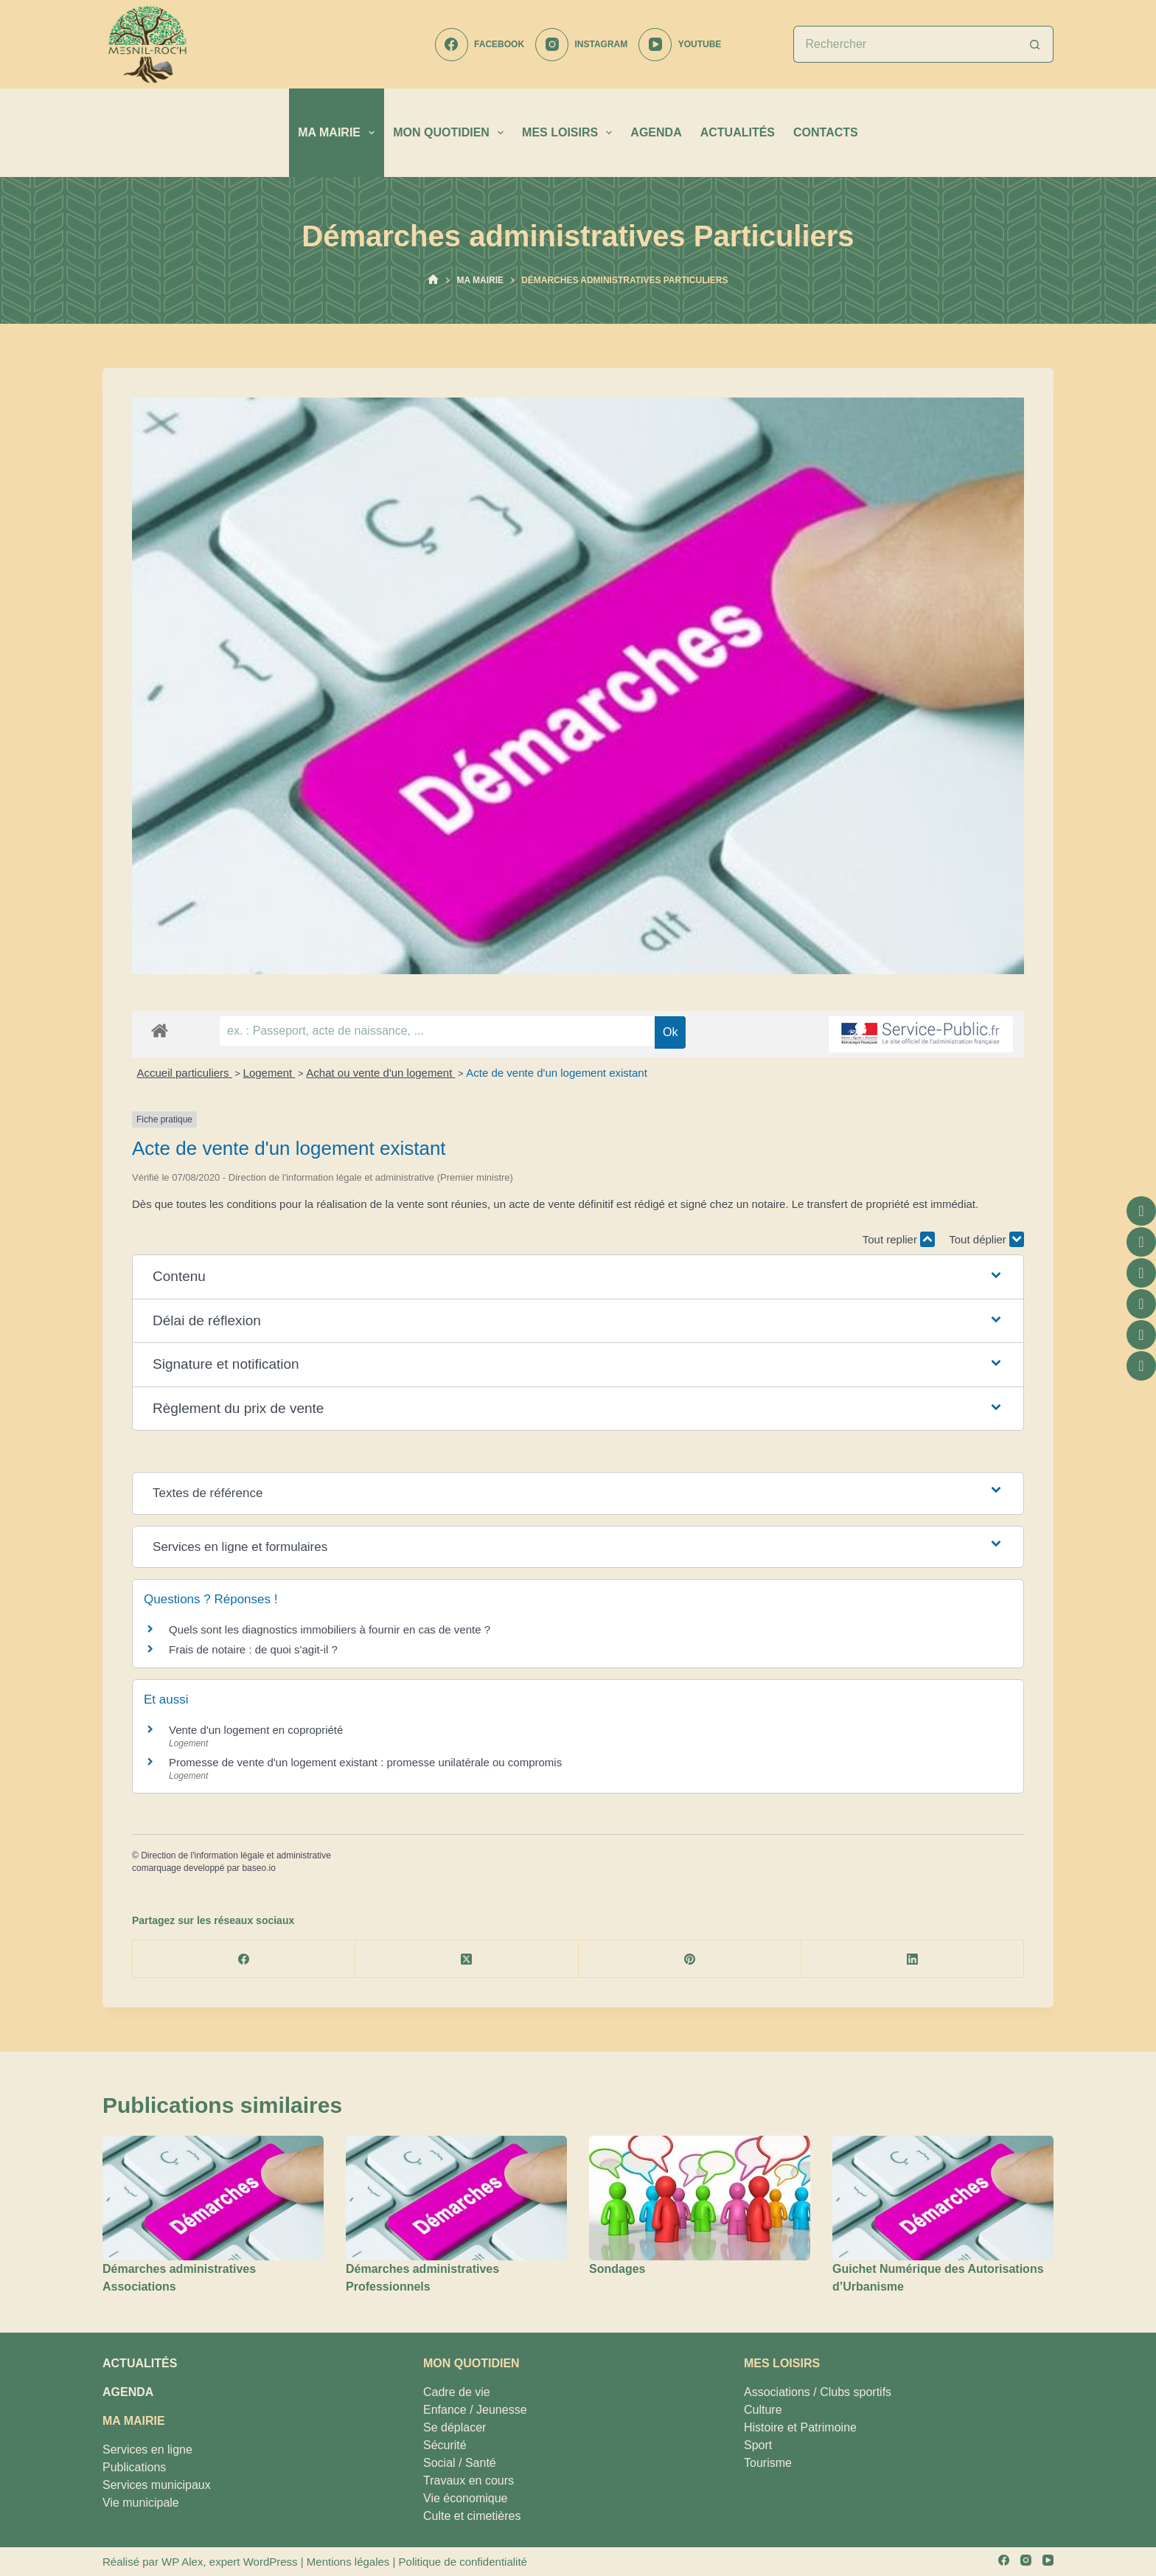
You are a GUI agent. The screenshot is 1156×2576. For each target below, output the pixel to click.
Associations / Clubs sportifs (817, 2392)
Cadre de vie (456, 2392)
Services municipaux (156, 2485)
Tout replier (899, 1239)
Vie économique (465, 2498)
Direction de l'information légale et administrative (236, 1855)
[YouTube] (679, 44)
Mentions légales (348, 2561)
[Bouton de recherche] (1035, 44)
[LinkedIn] (912, 1959)
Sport (758, 2445)
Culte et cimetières (472, 2516)
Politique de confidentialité (463, 2561)
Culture (763, 2409)
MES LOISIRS (570, 133)
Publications (134, 2467)
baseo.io (258, 1868)
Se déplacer (454, 2427)
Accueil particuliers (184, 1072)
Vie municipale (140, 2502)
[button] (578, 1277)
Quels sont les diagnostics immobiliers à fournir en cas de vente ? (329, 1629)
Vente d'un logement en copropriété (256, 1729)
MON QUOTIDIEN (451, 133)
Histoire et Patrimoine (800, 2427)
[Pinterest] (690, 1959)
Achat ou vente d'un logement (380, 1072)
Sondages (617, 2269)
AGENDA (655, 132)
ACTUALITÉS (737, 132)
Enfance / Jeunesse (475, 2409)
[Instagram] (581, 44)
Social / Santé (459, 2463)
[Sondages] (699, 2198)
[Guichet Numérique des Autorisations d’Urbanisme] (943, 2198)
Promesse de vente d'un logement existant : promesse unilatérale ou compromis (365, 1762)
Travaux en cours (468, 2480)
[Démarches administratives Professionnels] (456, 2198)
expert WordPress (253, 2561)
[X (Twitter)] (466, 1959)
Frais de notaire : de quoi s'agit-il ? (253, 1649)
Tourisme (768, 2463)
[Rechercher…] (905, 44)
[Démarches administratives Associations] (213, 2198)
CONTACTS (825, 132)
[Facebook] (479, 44)
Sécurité (445, 2445)
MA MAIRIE (339, 133)
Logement (269, 1072)
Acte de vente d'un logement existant (556, 1072)
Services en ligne (147, 2449)
